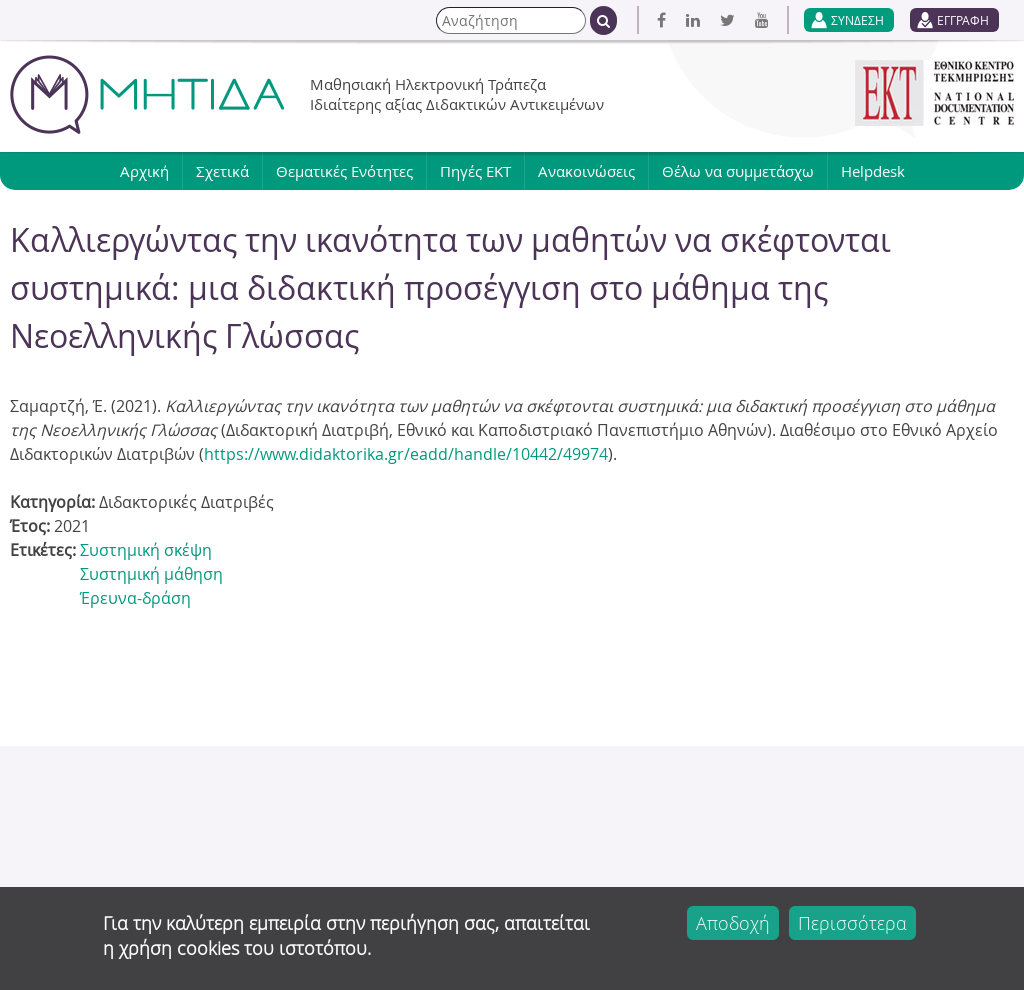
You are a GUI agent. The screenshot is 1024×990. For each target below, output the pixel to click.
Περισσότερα (852, 923)
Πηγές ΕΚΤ (475, 171)
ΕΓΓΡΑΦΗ (963, 20)
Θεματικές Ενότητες (344, 171)
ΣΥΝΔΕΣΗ (857, 20)
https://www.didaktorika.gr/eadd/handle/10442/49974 (406, 454)
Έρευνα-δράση (135, 598)
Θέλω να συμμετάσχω (738, 171)
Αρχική (144, 171)
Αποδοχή (733, 923)
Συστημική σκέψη (146, 550)
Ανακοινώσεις (586, 171)
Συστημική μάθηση (151, 574)
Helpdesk (873, 171)
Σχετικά (222, 171)
